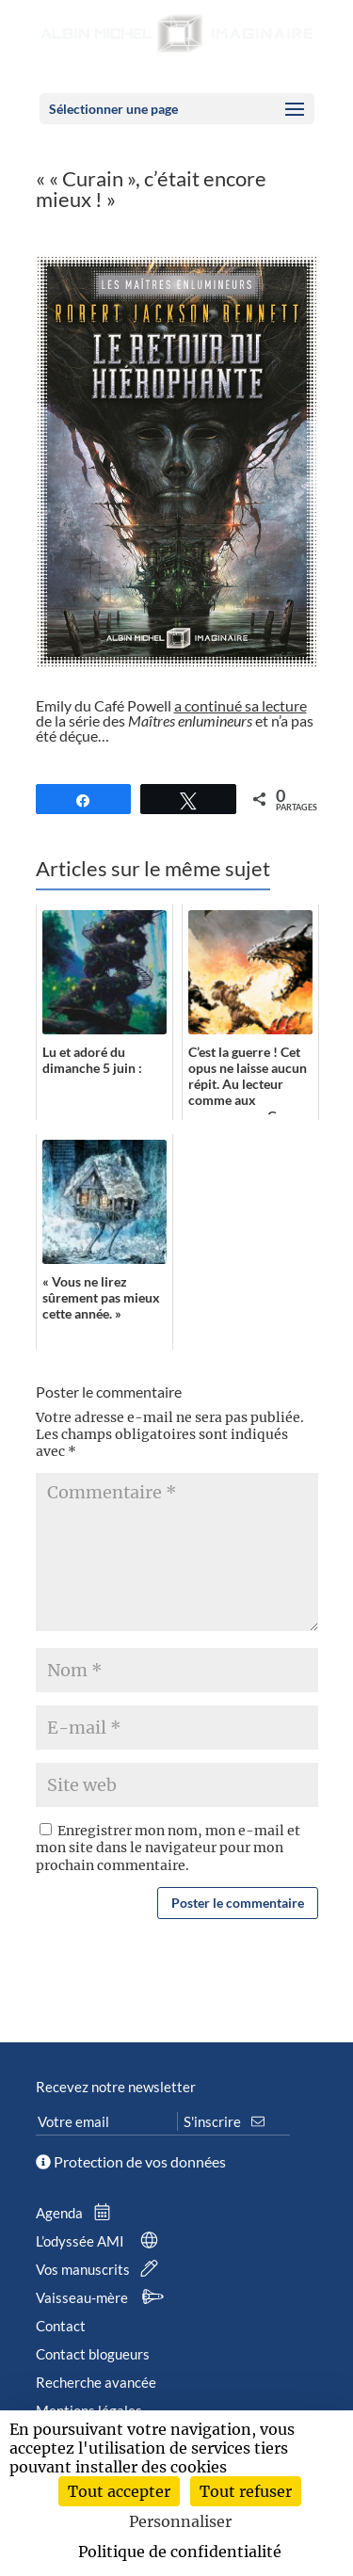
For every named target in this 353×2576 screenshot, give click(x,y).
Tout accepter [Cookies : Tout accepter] (119, 2491)
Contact (61, 2325)
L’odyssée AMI (101, 2240)
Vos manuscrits (101, 2269)
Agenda (77, 2212)
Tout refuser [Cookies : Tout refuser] (246, 2491)
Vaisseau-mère (102, 2297)
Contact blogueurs (93, 2353)
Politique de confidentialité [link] (179, 2551)
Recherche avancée (96, 2382)
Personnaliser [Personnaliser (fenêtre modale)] (180, 2521)
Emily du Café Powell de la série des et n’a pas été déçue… (174, 720)
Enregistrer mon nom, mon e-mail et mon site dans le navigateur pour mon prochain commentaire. (168, 1847)
